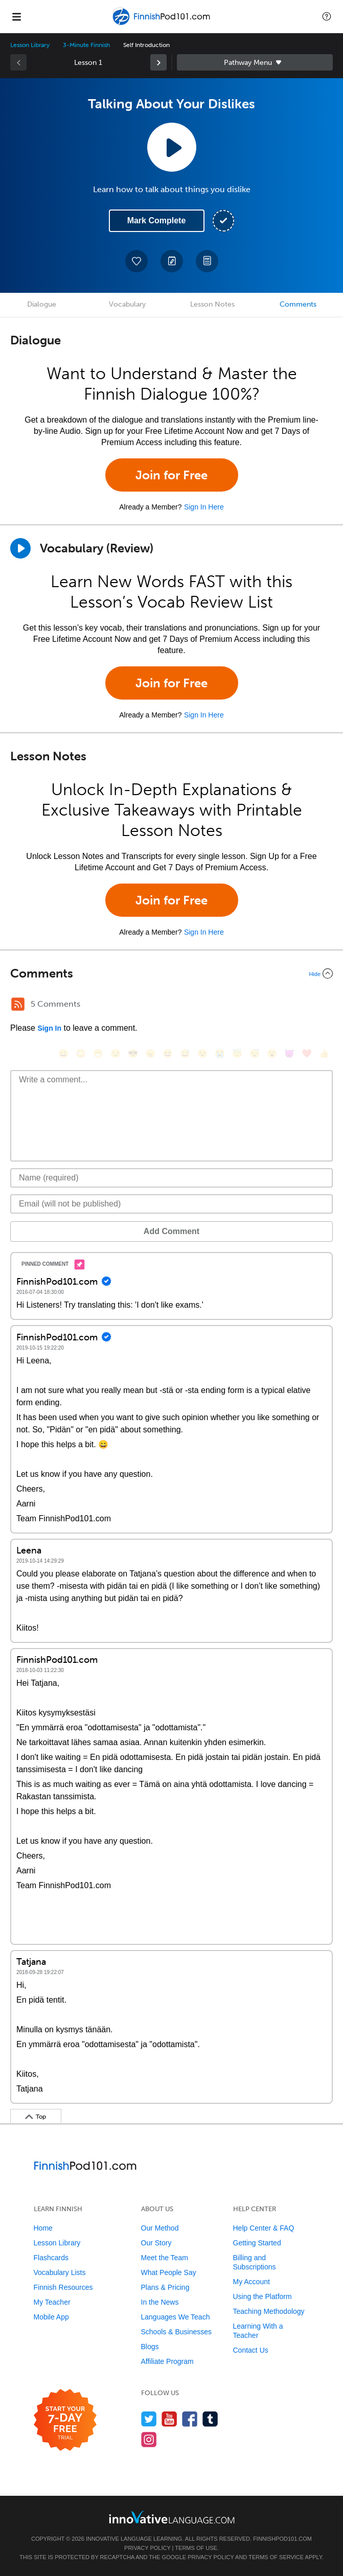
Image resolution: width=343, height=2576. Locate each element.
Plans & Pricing (165, 2287)
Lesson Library (30, 45)
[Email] (171, 1204)
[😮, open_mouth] (272, 1053)
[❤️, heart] (306, 1053)
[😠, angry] (150, 1053)
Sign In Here (204, 507)
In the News (160, 2302)
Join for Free (171, 475)
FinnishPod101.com (282, 2539)
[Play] (20, 548)
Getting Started (257, 2243)
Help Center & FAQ (263, 2228)
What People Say (168, 2272)
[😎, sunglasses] (133, 1053)
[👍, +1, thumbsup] (324, 1053)
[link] (158, 62)
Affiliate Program (167, 2361)
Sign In (49, 1028)
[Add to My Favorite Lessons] (136, 261)
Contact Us (250, 2350)
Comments (298, 304)
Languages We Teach (175, 2317)
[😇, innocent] (237, 1053)
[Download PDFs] (207, 261)
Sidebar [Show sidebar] (255, 62)
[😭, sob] (219, 1053)
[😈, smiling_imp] (289, 1053)
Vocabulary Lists (60, 2272)
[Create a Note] (172, 261)
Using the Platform (262, 2296)
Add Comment (171, 1231)
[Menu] (16, 16)
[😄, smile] (63, 1053)
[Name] (171, 1178)
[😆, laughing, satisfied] (167, 1053)
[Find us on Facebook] (190, 2419)
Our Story (156, 2243)
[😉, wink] (202, 1053)
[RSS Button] (18, 1004)
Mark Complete (156, 220)
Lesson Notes (212, 304)
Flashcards (51, 2258)
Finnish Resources (63, 2287)
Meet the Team (164, 2258)
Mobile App (51, 2317)
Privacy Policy (147, 2548)
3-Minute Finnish (86, 45)
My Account (251, 2282)
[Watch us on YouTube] (169, 2419)
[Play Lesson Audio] (171, 147)
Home (43, 2228)
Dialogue (41, 304)
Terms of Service (276, 2557)
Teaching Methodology (269, 2311)
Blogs (150, 2346)
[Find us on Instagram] (149, 2439)
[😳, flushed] (80, 1053)
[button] (326, 16)
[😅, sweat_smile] (185, 1053)
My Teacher (52, 2302)
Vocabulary (127, 304)
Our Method (160, 2228)
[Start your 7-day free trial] (65, 2420)
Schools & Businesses (176, 2332)
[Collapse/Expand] (171, 973)
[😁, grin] (98, 1053)
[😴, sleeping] (254, 1053)
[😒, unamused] (115, 1053)
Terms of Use (196, 2548)
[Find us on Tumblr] (210, 2419)
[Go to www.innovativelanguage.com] (172, 2517)
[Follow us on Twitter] (149, 2419)
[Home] (162, 23)
